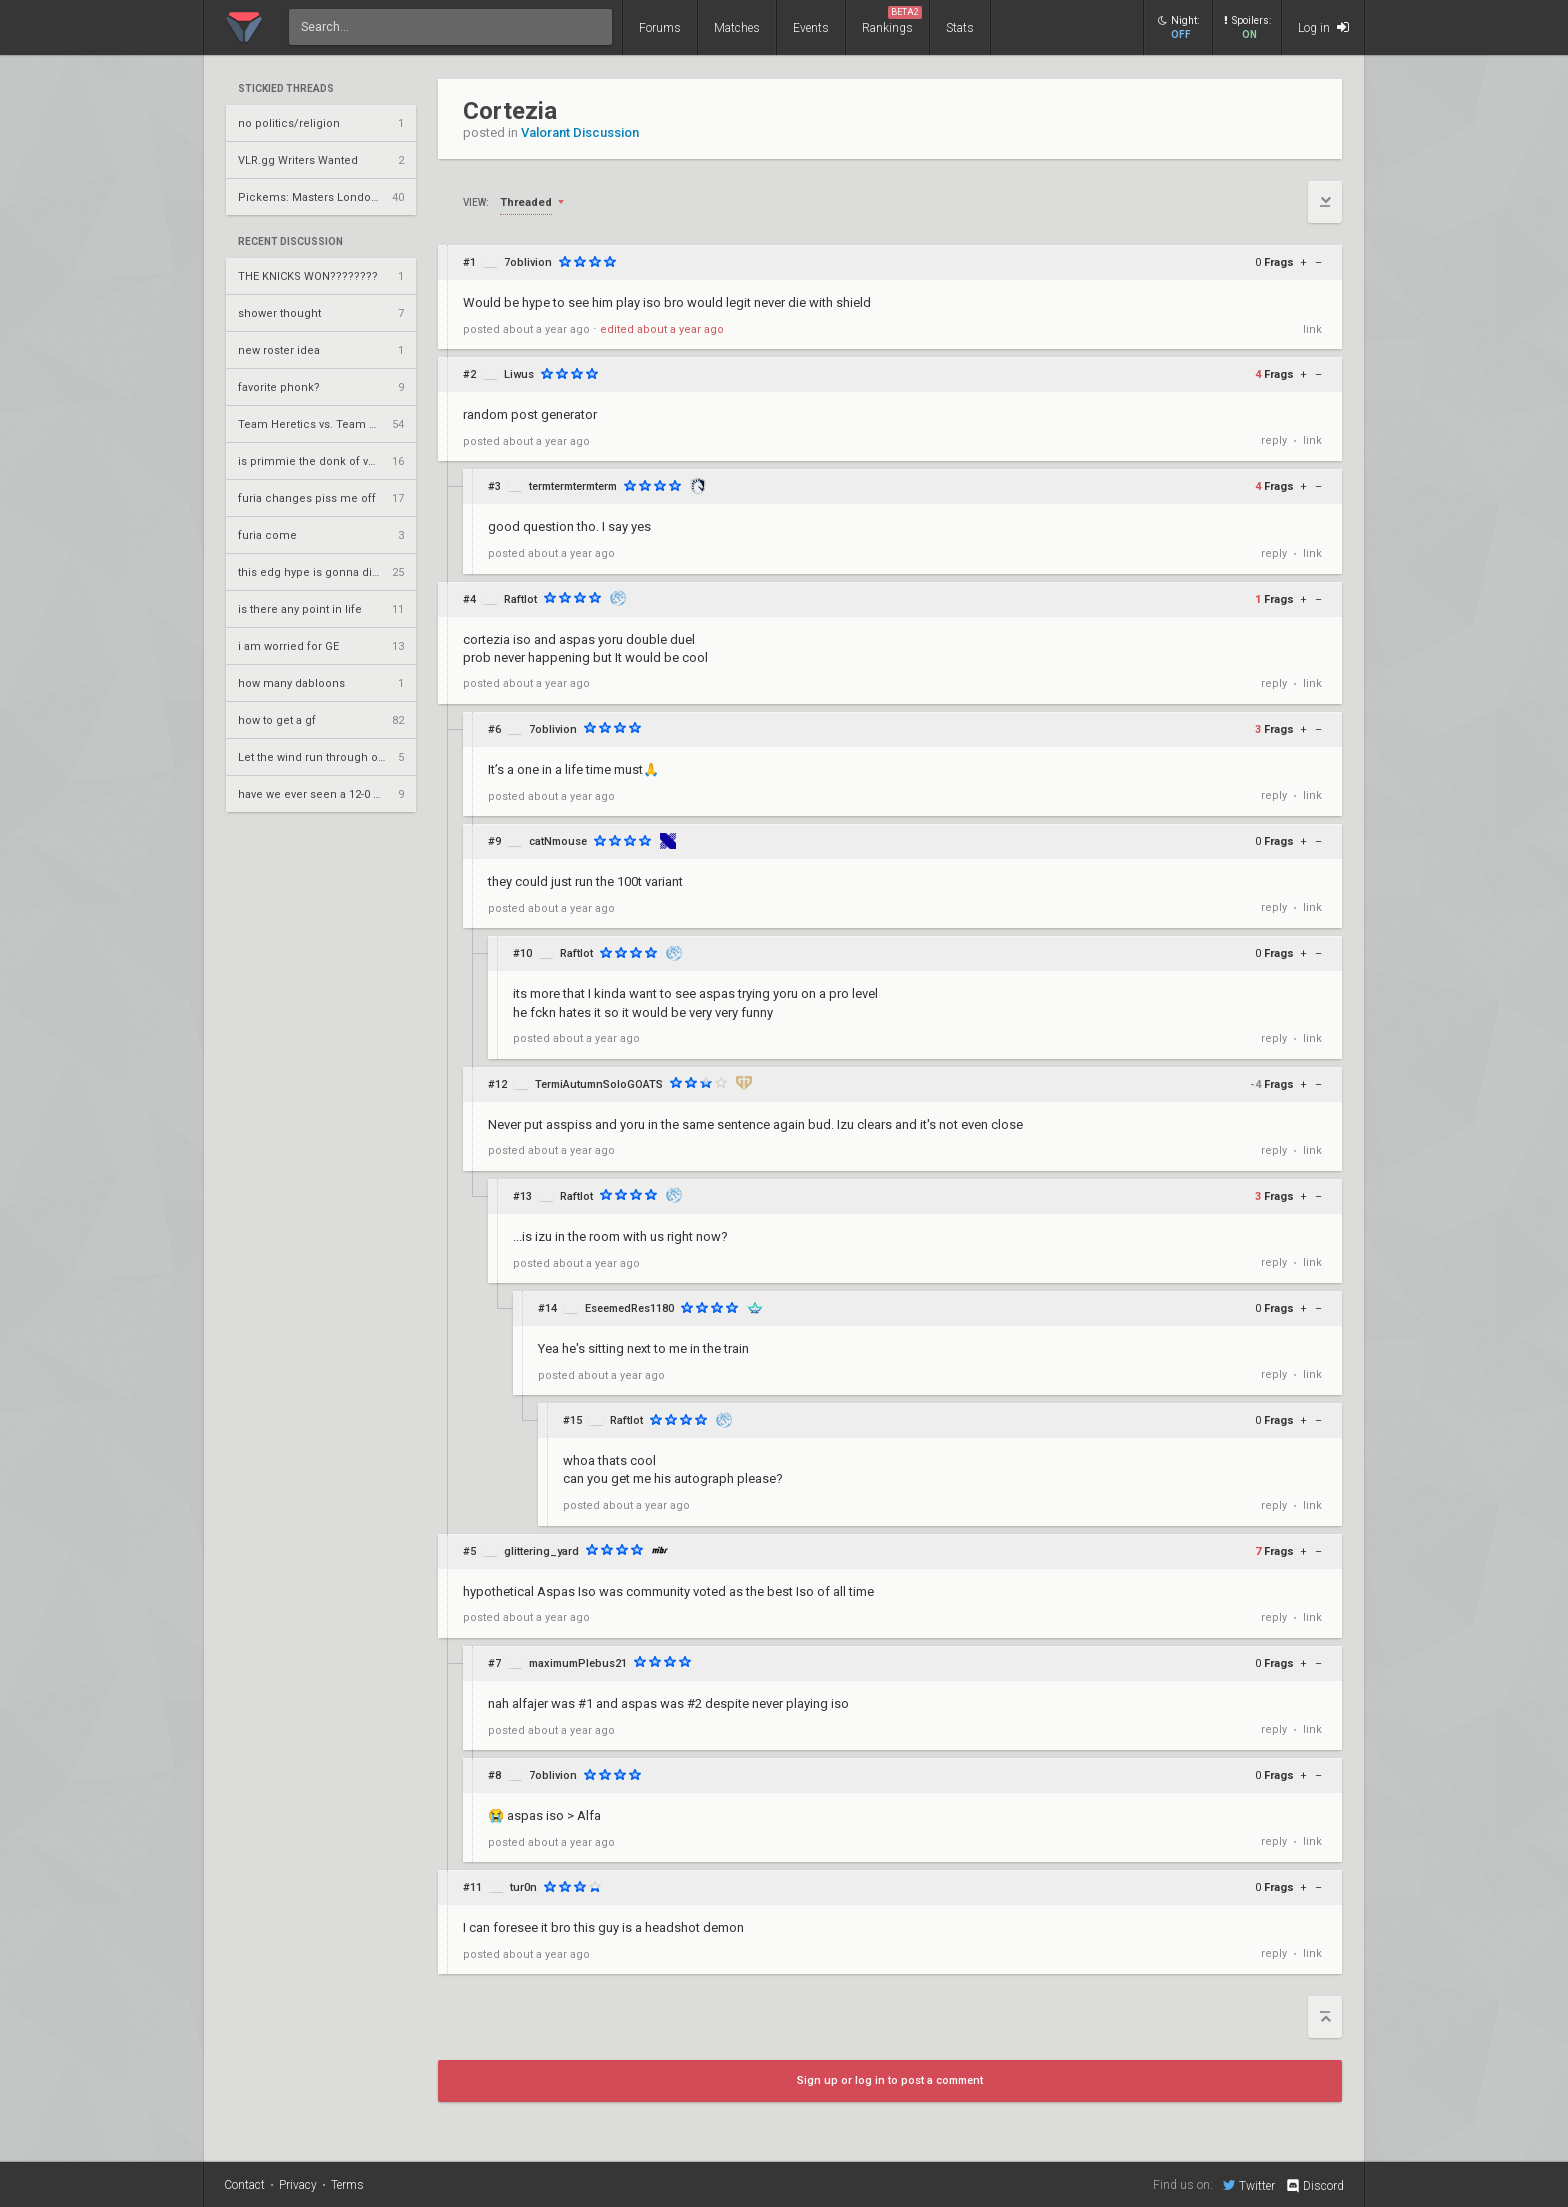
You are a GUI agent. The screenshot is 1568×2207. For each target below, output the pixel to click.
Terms (347, 2185)
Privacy (298, 2185)
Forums (660, 28)
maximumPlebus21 (578, 1663)
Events (811, 28)
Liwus (519, 374)
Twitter (1249, 2185)
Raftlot (520, 599)
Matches (737, 28)
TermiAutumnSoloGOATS (599, 1084)
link (1312, 329)
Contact (244, 2185)
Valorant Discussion (580, 132)
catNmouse (558, 841)
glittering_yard (541, 1551)
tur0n (523, 1887)
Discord (1314, 2186)
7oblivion (528, 262)
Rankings (892, 20)
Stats (960, 28)
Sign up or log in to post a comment (890, 2080)
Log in (1323, 27)
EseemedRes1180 (629, 1308)
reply (1274, 440)
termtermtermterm (573, 486)
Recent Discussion (290, 242)
